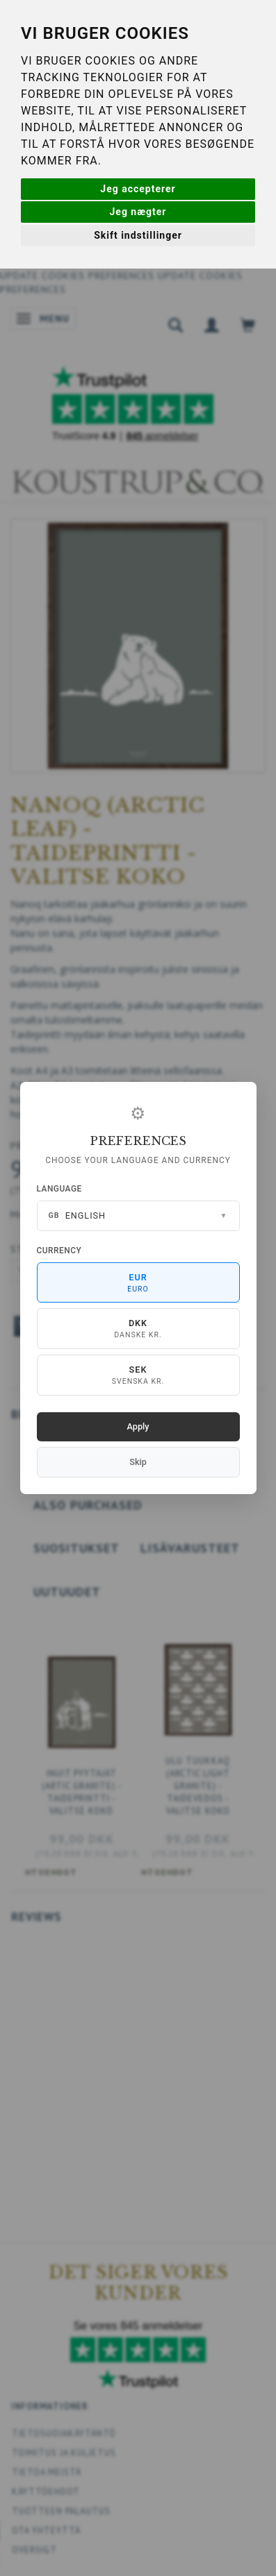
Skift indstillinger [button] (138, 235)
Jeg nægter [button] (138, 211)
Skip (137, 1462)
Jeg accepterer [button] (137, 188)
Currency (59, 1250)
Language (59, 1189)
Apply (138, 1426)
